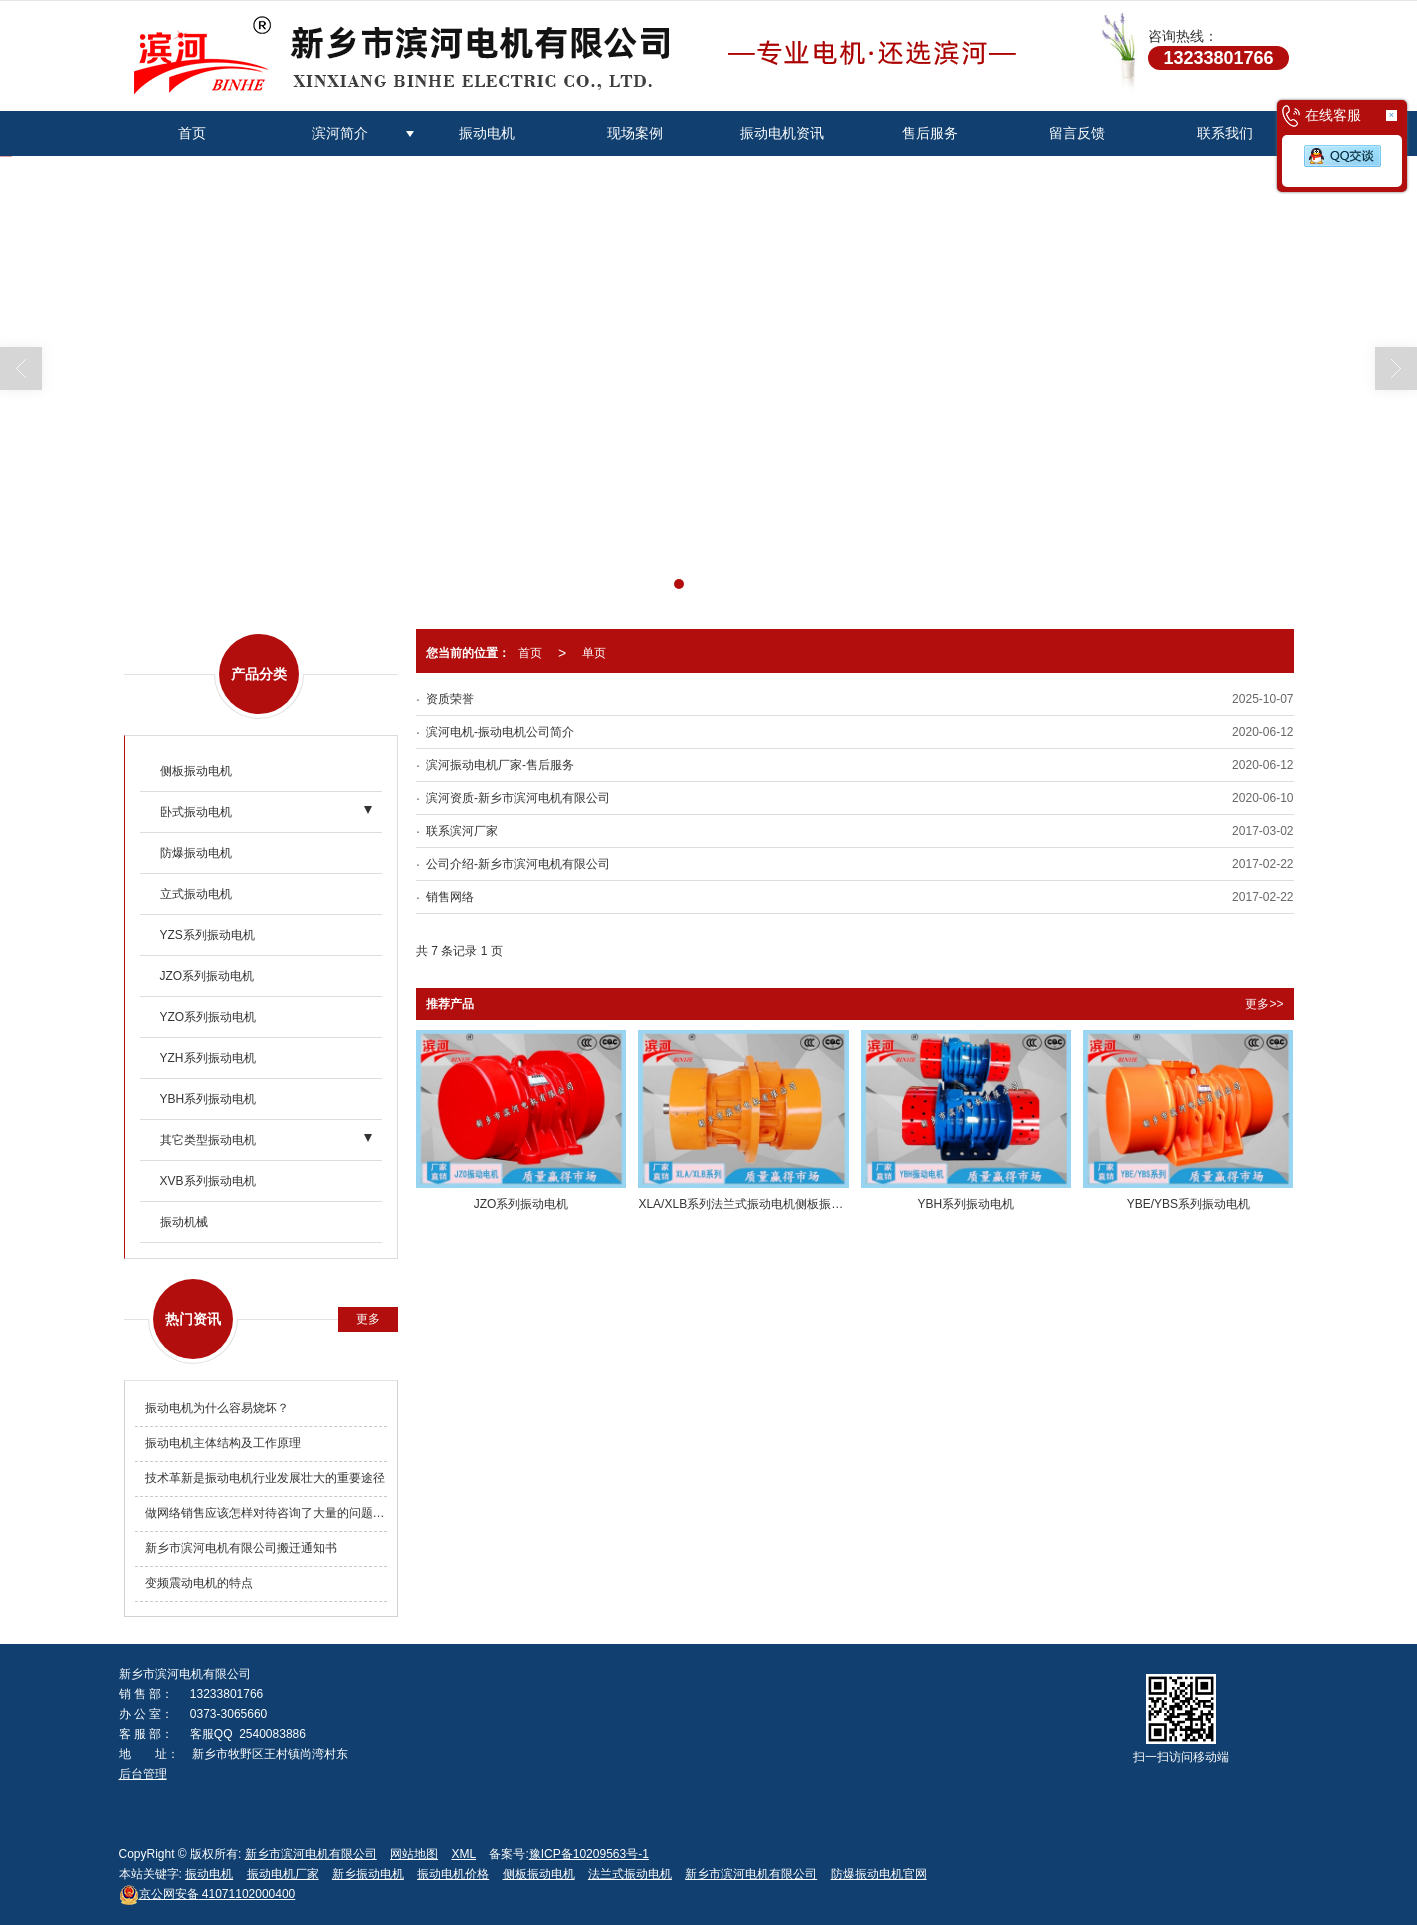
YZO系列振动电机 (208, 1017)
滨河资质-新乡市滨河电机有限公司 (518, 798)
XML (463, 1854)
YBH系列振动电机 (208, 1099)
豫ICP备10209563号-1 (589, 1854)
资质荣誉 (450, 699)
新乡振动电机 (368, 1874)
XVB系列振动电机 (208, 1181)
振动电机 (487, 133)
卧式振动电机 (196, 812)
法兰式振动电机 (630, 1874)
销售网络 (450, 897)
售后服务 (930, 133)
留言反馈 (1077, 133)
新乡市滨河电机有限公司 (311, 1854)
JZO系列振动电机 (207, 976)
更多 (368, 1319)
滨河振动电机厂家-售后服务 (500, 765)
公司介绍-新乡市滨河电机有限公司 (518, 864)
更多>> (1264, 1004)
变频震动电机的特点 (199, 1583)
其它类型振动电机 (208, 1140)
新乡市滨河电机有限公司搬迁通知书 (241, 1548)
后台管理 (143, 1774)
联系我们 (1225, 133)
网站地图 (414, 1854)
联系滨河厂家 (462, 831)
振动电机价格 (453, 1874)
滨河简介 (340, 133)
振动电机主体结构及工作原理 (223, 1443)
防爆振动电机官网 (879, 1874)
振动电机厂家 (283, 1874)
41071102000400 (207, 1894)
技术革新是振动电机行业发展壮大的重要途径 (265, 1478)
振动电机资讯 (782, 133)
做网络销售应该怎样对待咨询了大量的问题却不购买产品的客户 (266, 1513)
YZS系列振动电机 (207, 935)
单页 (594, 653)
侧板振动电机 (196, 771)
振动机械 (184, 1222)
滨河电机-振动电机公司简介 (500, 732)
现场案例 (635, 133)
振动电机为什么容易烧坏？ (217, 1408)
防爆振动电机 (196, 853)
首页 (192, 133)
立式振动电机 (196, 894)
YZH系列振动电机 (208, 1058)
